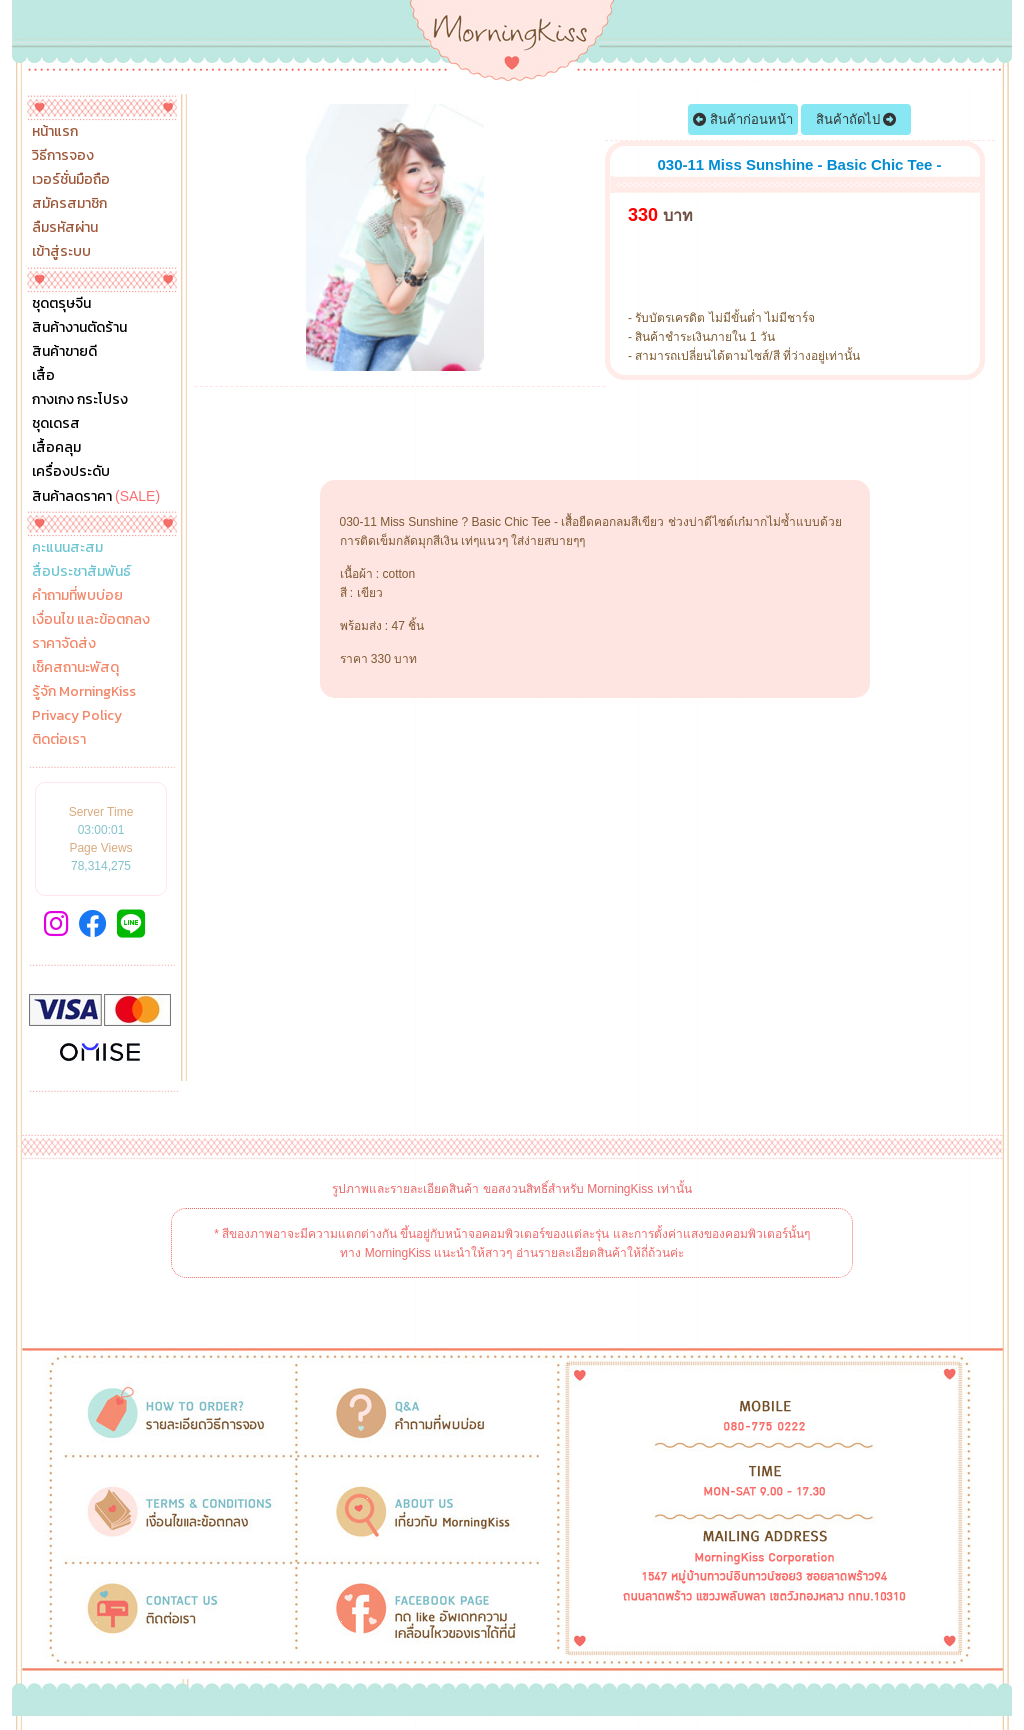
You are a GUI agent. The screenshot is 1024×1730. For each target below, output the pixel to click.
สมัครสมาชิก (69, 204)
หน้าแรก (55, 132)
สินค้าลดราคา (96, 496)
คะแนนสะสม (67, 548)
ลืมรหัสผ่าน (65, 228)
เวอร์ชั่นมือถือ (71, 180)
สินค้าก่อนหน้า (743, 119)
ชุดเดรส (56, 424)
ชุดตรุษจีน (61, 304)
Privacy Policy (77, 716)
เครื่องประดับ (71, 472)
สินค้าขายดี (64, 352)
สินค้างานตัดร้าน (79, 328)
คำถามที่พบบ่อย (77, 596)
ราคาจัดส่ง (64, 644)
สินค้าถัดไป (856, 119)
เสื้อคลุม (56, 448)
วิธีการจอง (63, 156)
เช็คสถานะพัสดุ (75, 668)
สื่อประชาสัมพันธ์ (81, 572)
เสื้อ (43, 376)
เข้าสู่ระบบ (61, 252)
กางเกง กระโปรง (80, 400)
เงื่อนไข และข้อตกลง (91, 620)
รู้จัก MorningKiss (84, 692)
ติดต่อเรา (59, 740)
